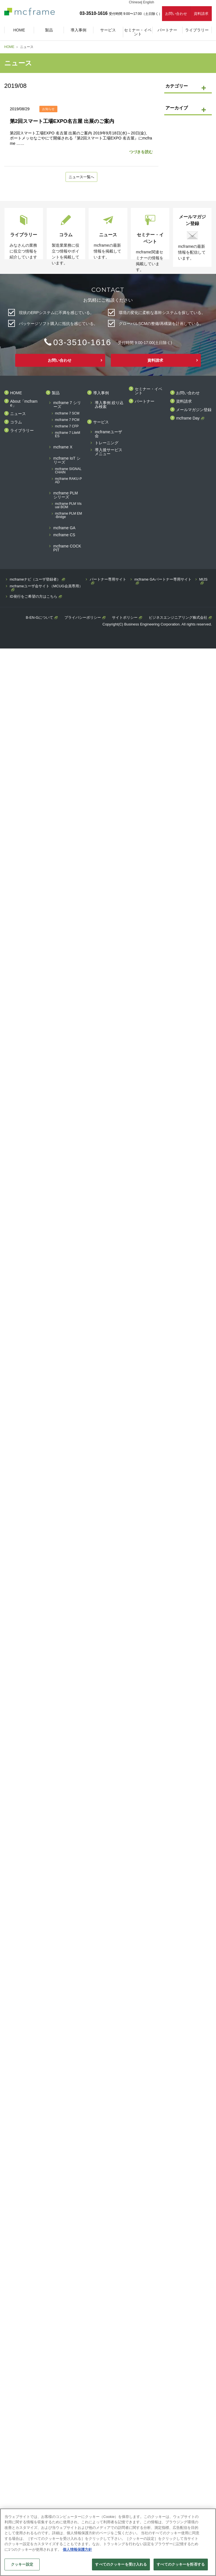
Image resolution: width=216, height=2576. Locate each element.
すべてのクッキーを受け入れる (121, 2564)
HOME (9, 47)
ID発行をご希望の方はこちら (33, 597)
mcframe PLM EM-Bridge (68, 515)
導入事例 (101, 393)
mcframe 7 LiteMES (67, 434)
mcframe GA (64, 528)
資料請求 (201, 14)
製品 (56, 393)
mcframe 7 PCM (67, 420)
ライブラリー (22, 431)
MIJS (203, 580)
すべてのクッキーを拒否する (181, 2564)
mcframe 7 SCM (67, 414)
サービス (101, 422)
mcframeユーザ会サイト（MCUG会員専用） (46, 586)
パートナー (144, 402)
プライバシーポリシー (82, 618)
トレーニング (106, 443)
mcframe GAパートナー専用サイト (163, 580)
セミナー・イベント (148, 391)
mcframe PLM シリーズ (65, 495)
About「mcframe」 (23, 404)
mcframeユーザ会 (108, 434)
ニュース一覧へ (81, 177)
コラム (16, 422)
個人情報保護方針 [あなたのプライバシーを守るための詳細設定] (77, 2549)
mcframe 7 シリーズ (67, 405)
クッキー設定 (22, 2564)
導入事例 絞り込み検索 (109, 405)
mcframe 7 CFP (67, 426)
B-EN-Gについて (39, 618)
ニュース (18, 414)
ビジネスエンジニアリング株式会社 (178, 618)
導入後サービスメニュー (108, 452)
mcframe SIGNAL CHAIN (68, 471)
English (148, 2)
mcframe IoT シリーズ (66, 461)
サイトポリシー (125, 618)
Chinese (135, 2)
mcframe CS (64, 535)
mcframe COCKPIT (67, 548)
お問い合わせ (176, 14)
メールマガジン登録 (194, 410)
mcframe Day (187, 418)
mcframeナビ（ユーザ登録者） (35, 580)
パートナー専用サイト (108, 580)
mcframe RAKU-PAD (68, 480)
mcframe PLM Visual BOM (68, 505)
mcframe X (63, 447)
